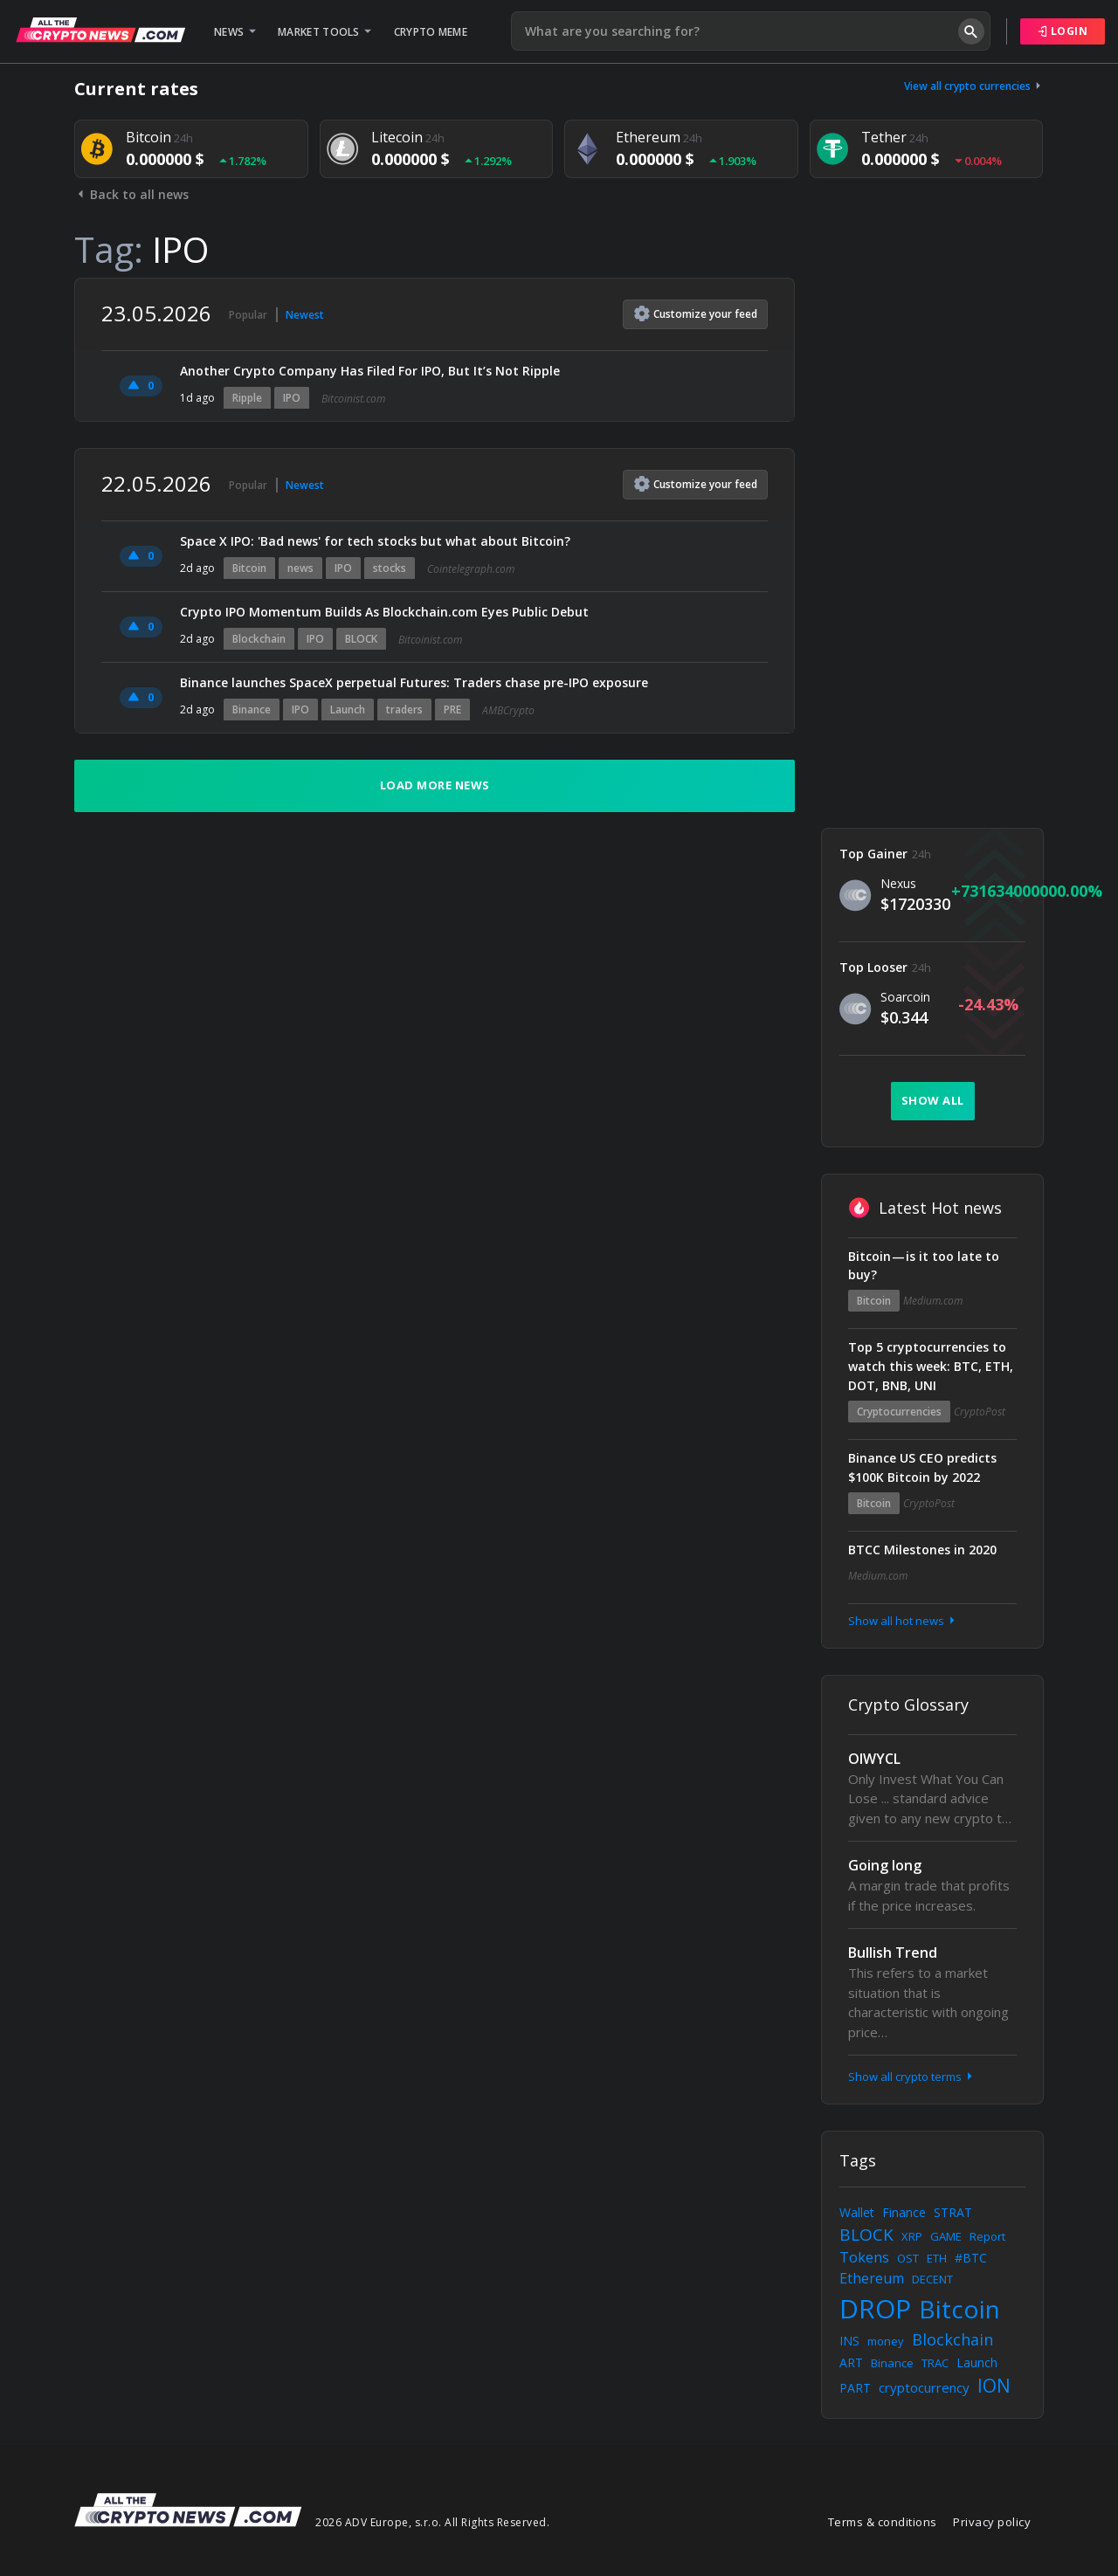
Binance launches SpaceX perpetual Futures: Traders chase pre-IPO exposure (416, 682)
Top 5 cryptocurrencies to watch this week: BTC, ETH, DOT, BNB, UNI (930, 1366)
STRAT (953, 2212)
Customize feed (695, 313)
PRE (452, 709)
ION (994, 2385)
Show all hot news (903, 1621)
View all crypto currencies (974, 86)
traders (404, 709)
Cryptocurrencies (899, 1411)
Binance (251, 709)
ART (851, 2362)
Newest (305, 314)
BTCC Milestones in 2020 (922, 1549)
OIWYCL (874, 1758)
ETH (937, 2258)
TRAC (935, 2363)
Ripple (247, 397)
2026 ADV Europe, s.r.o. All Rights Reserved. (432, 2522)
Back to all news (131, 194)
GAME (946, 2236)
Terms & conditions (882, 2522)
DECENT (932, 2279)
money (885, 2341)
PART (855, 2388)
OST (908, 2258)
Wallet (856, 2212)
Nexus (898, 883)
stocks (389, 568)
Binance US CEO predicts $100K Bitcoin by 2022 (922, 1467)
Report (987, 2236)
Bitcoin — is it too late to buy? (923, 1266)
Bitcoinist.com (353, 398)
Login (1063, 31)
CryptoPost (979, 1411)
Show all (932, 1100)
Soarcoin (905, 996)
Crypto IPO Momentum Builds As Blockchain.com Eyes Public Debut (384, 611)
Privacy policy (992, 2522)
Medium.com (933, 1300)
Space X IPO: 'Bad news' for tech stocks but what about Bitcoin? (375, 541)
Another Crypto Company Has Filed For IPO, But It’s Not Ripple (370, 370)
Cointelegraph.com (470, 568)
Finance (904, 2212)
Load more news (435, 785)
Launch (347, 709)
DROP (875, 2308)
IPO (291, 397)
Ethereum (871, 2278)
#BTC (971, 2257)
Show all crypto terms (912, 2076)
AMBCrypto (508, 710)
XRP (911, 2236)
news (300, 568)
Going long (884, 1865)
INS (849, 2340)
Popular (248, 314)
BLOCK (361, 638)
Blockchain (259, 638)
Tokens (864, 2257)
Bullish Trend (892, 1952)
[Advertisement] (932, 540)
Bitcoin (249, 568)
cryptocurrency (924, 2387)
